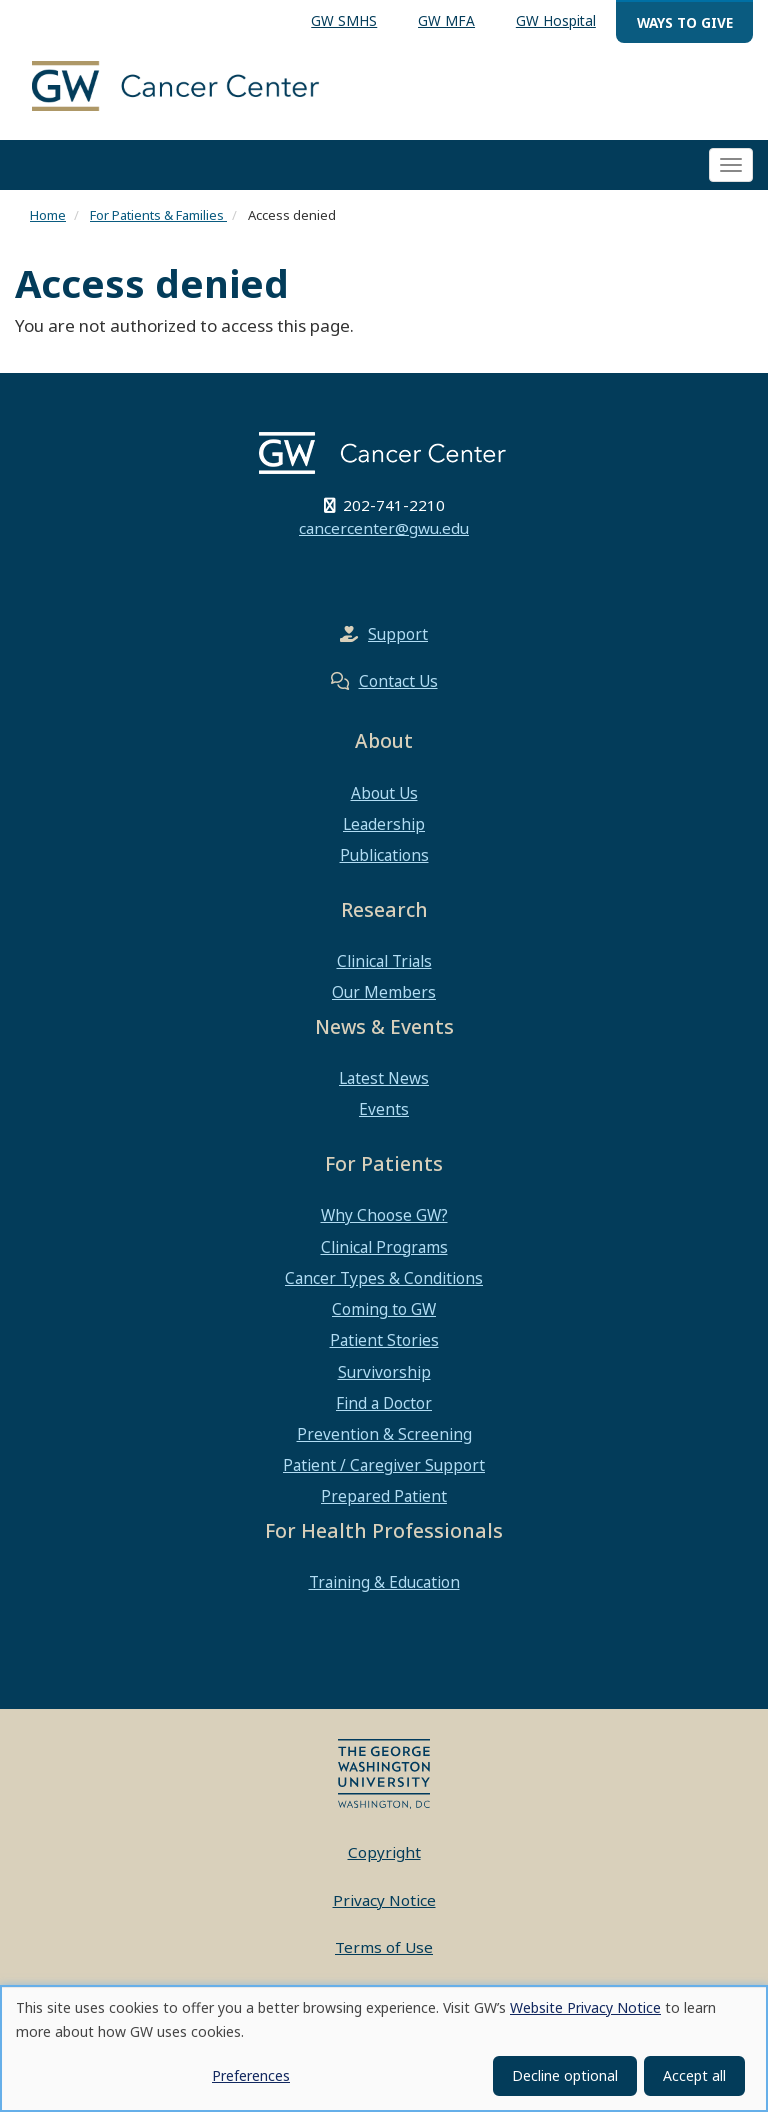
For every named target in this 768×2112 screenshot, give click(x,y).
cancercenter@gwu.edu (384, 528)
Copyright (384, 1852)
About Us (384, 793)
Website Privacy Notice (585, 2007)
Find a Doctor (384, 1403)
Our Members (384, 992)
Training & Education (384, 1582)
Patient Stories (384, 1340)
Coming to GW (384, 1309)
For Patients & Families (158, 215)
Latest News (384, 1078)
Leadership (384, 824)
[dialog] (384, 2048)
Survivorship (384, 1372)
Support (398, 634)
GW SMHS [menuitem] (344, 20)
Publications (384, 855)
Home (48, 215)
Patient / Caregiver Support (384, 1465)
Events (384, 1109)
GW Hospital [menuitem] (556, 20)
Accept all (694, 2075)
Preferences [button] (251, 2075)
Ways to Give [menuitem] (685, 22)
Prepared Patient (384, 1496)
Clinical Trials (384, 961)
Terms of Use (384, 1947)
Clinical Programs (384, 1247)
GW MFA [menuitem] (446, 20)
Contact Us (398, 681)
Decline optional (565, 2075)
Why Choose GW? (384, 1215)
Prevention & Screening (384, 1434)
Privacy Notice (384, 1900)
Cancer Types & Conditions (384, 1278)
